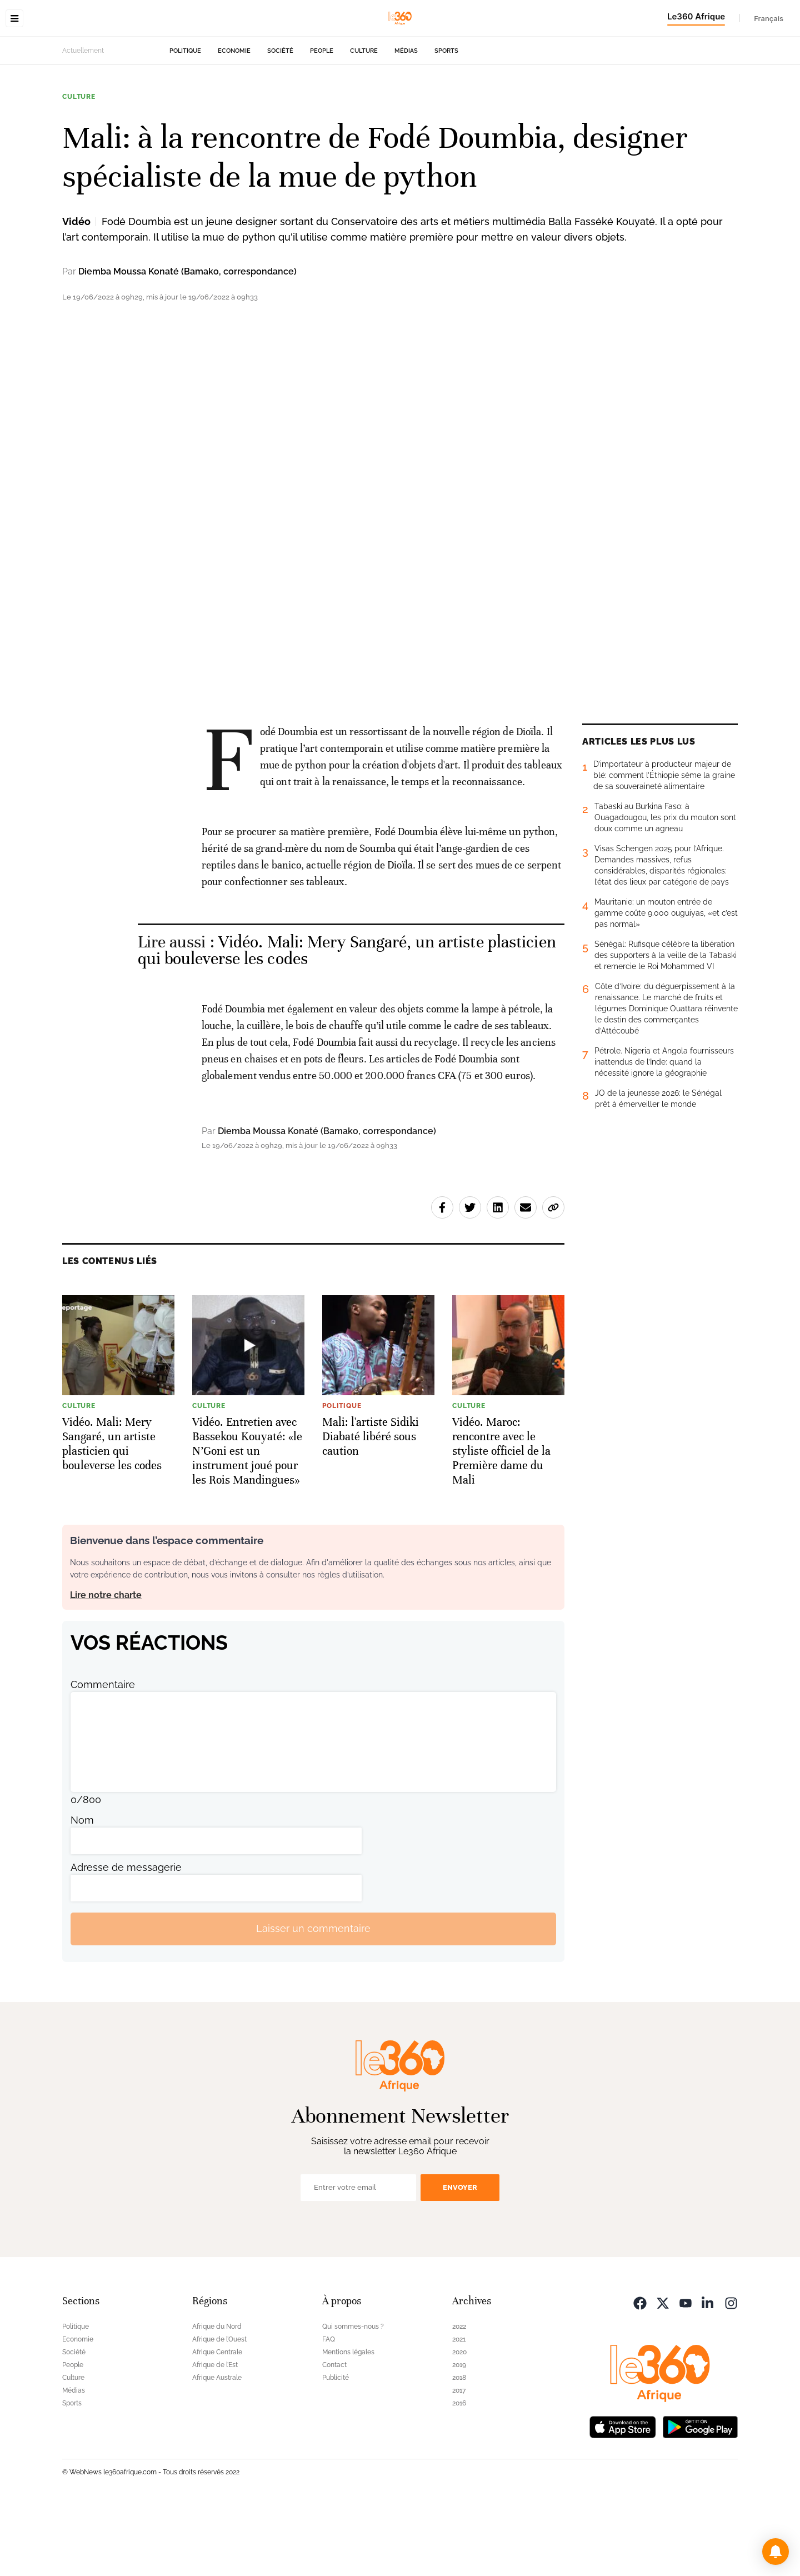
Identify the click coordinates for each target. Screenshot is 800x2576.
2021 (459, 2409)
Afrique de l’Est (215, 2435)
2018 (459, 2448)
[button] (775, 2551)
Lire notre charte (106, 1665)
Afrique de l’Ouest (219, 2409)
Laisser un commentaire (313, 1998)
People (321, 120)
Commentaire (103, 1754)
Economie (234, 120)
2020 (459, 2422)
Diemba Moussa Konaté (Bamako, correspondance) (187, 341)
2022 (459, 2396)
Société (280, 120)
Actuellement (83, 120)
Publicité (335, 2448)
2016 (459, 2473)
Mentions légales (348, 2422)
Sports (446, 120)
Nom (82, 1890)
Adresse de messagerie (126, 1937)
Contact (334, 2435)
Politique (185, 120)
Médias (406, 120)
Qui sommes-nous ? (353, 2396)
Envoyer (460, 2257)
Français (768, 18)
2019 (459, 2435)
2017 (459, 2460)
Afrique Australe (217, 2448)
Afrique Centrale (217, 2422)
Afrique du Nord (217, 2396)
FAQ (328, 2409)
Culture (364, 120)
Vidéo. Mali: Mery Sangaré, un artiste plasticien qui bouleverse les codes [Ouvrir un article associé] (347, 1020)
